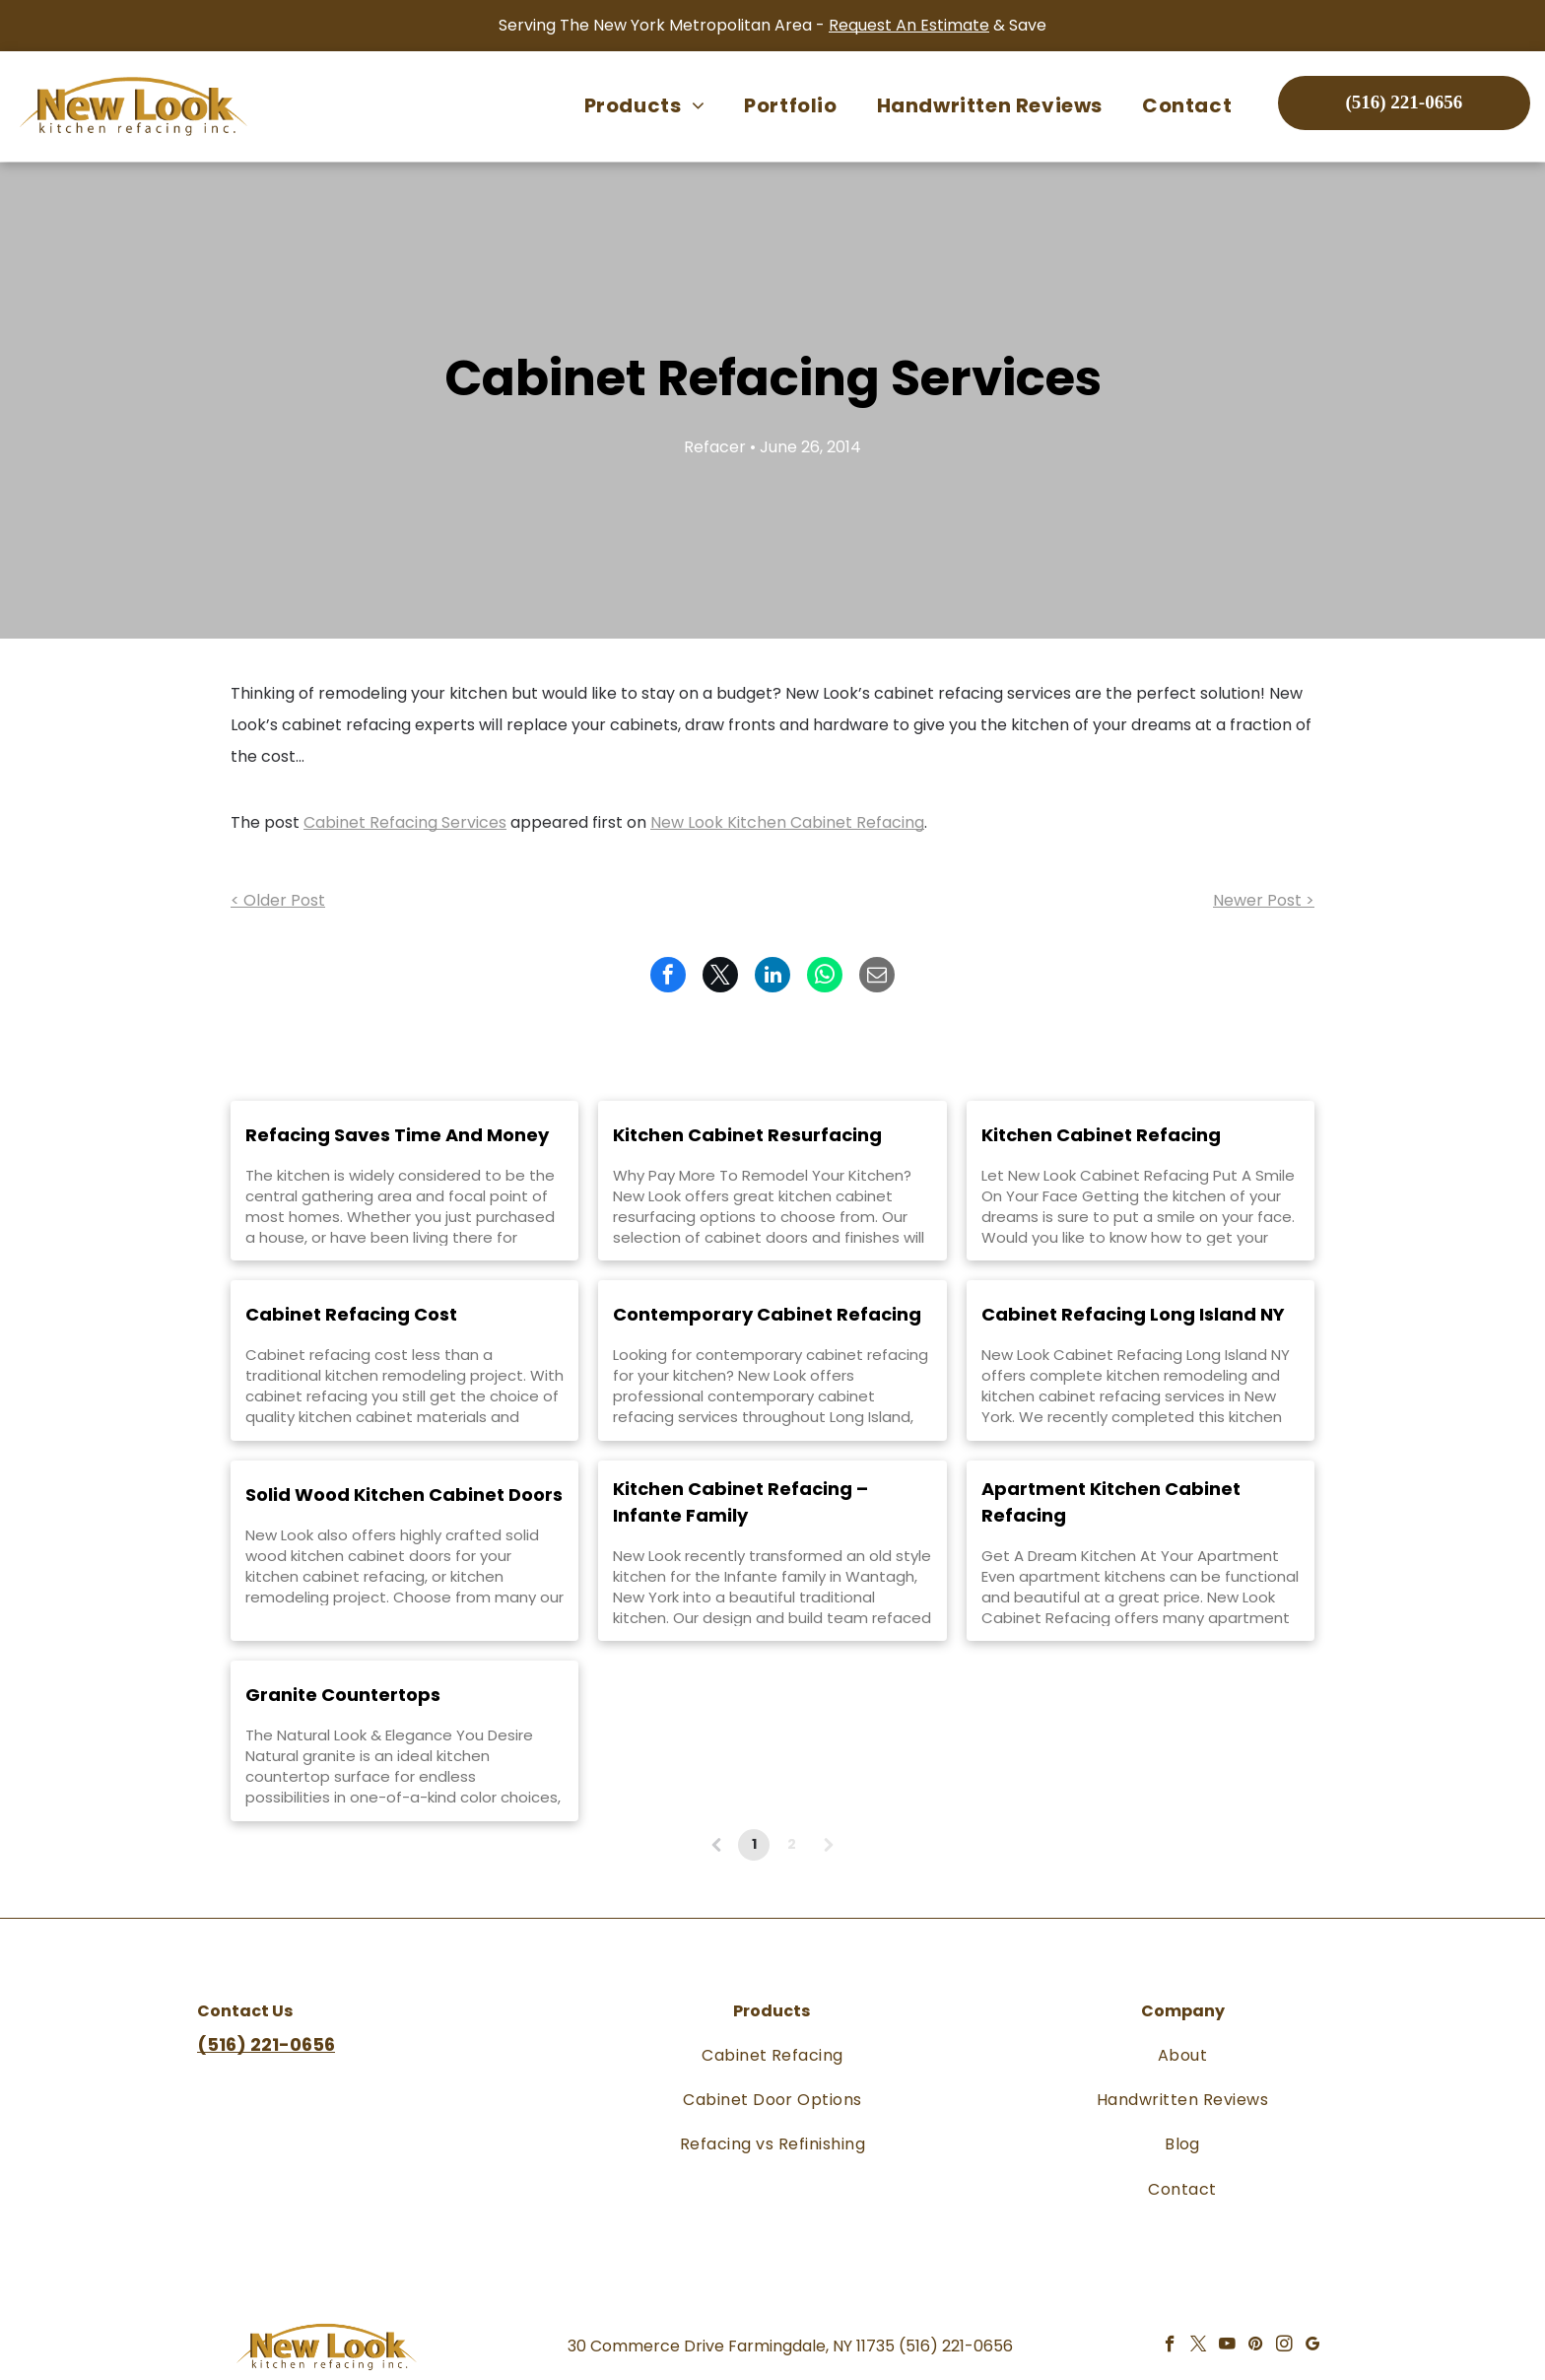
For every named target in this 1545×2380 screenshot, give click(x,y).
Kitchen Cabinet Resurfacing (747, 1134)
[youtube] (1227, 2346)
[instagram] (1284, 2346)
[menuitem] (644, 105)
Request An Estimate (909, 25)
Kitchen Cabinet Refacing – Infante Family (740, 1502)
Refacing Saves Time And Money (397, 1134)
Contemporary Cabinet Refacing (767, 1314)
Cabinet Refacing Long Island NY (1133, 1314)
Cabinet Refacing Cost (351, 1314)
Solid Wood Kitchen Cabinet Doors (404, 1494)
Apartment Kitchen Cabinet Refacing (1111, 1502)
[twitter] (1198, 2346)
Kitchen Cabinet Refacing (1101, 1134)
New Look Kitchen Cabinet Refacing (787, 822)
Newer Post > (1263, 900)
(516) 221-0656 (956, 2346)
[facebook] (1170, 2346)
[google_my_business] (1313, 2346)
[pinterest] (1255, 2346)
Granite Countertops (342, 1694)
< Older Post (278, 900)
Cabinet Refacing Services (404, 822)
